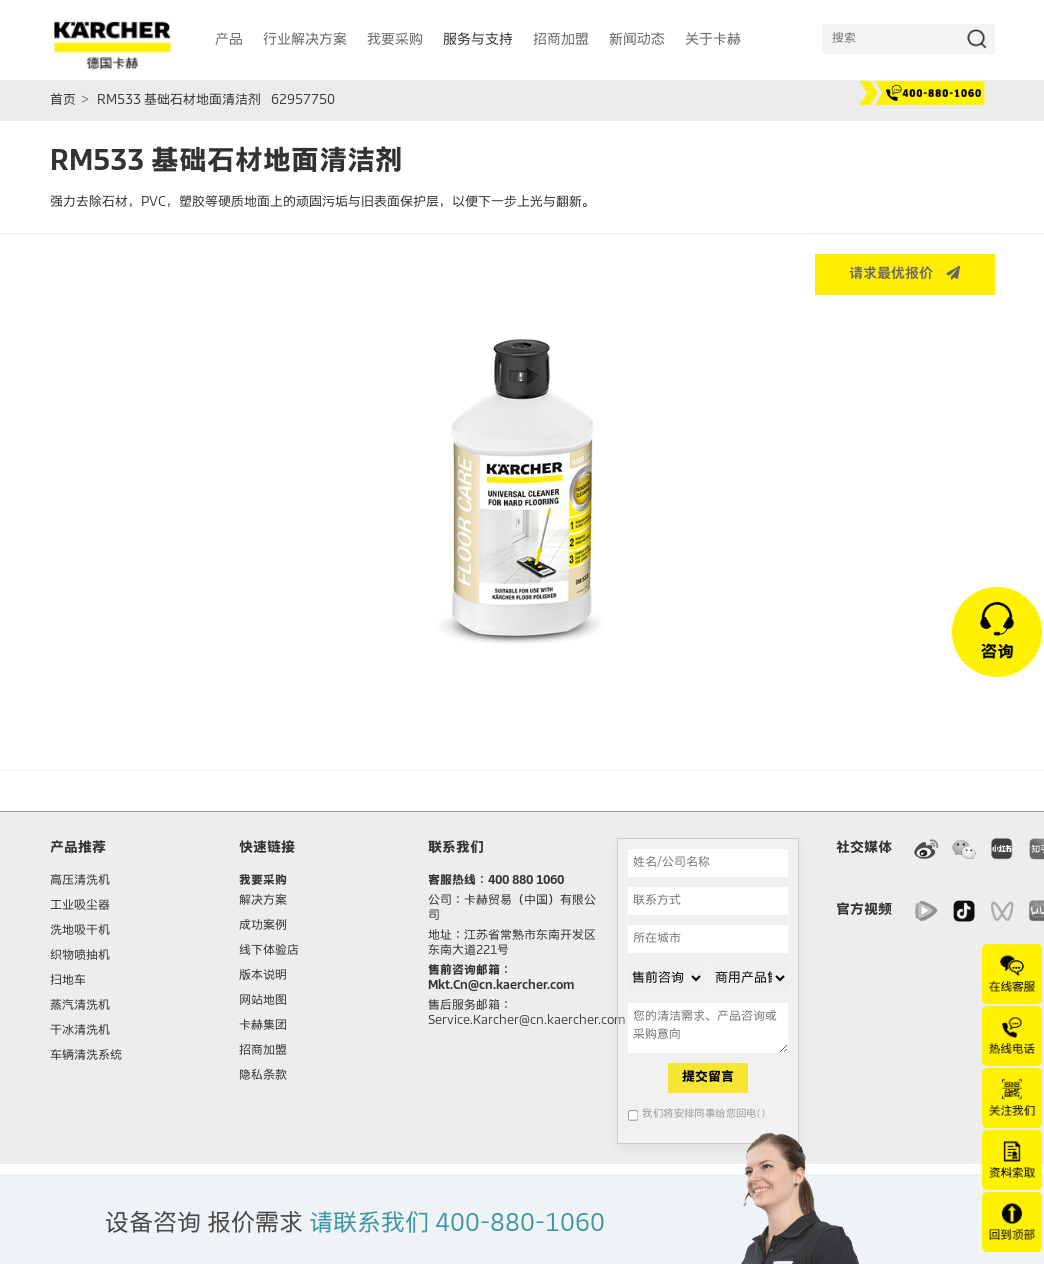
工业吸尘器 (80, 906)
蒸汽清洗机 (80, 1006)
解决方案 (263, 901)
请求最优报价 (904, 273)
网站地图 (263, 1001)
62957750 (303, 100)
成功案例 (263, 926)
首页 (63, 100)
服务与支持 (478, 40)
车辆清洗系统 (86, 1056)
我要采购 (263, 881)
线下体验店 (269, 951)
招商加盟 (263, 1051)
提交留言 (708, 1077)
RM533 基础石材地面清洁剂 (179, 100)
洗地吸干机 (80, 931)
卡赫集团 (263, 1026)
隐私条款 (263, 1076)
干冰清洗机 (80, 1031)
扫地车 (68, 981)
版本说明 (263, 976)
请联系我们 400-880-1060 (457, 1224)
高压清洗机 (80, 881)
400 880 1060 (526, 881)
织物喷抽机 (80, 956)
